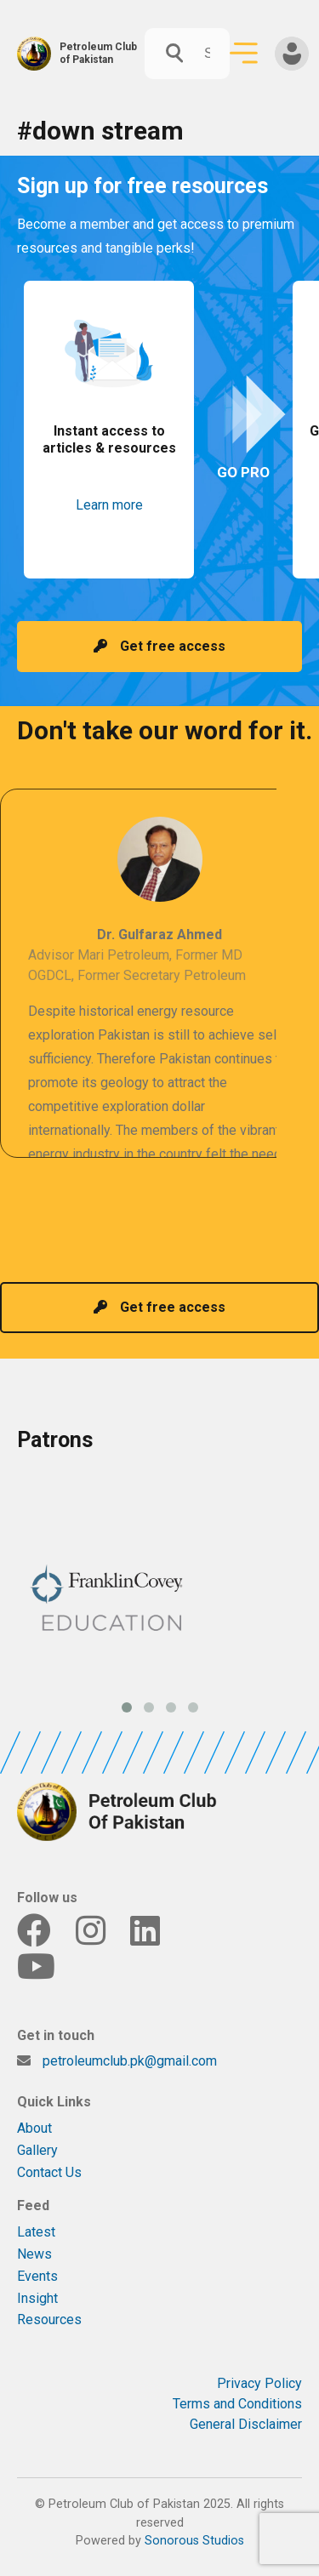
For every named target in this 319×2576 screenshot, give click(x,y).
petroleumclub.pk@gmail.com (130, 2061)
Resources (49, 2319)
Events (37, 2276)
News (34, 2254)
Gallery (37, 2150)
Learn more (109, 505)
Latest (36, 2232)
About (34, 2128)
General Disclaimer (246, 2424)
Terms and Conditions (237, 2404)
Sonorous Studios (194, 2540)
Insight (37, 2298)
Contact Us (49, 2172)
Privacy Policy (259, 2383)
